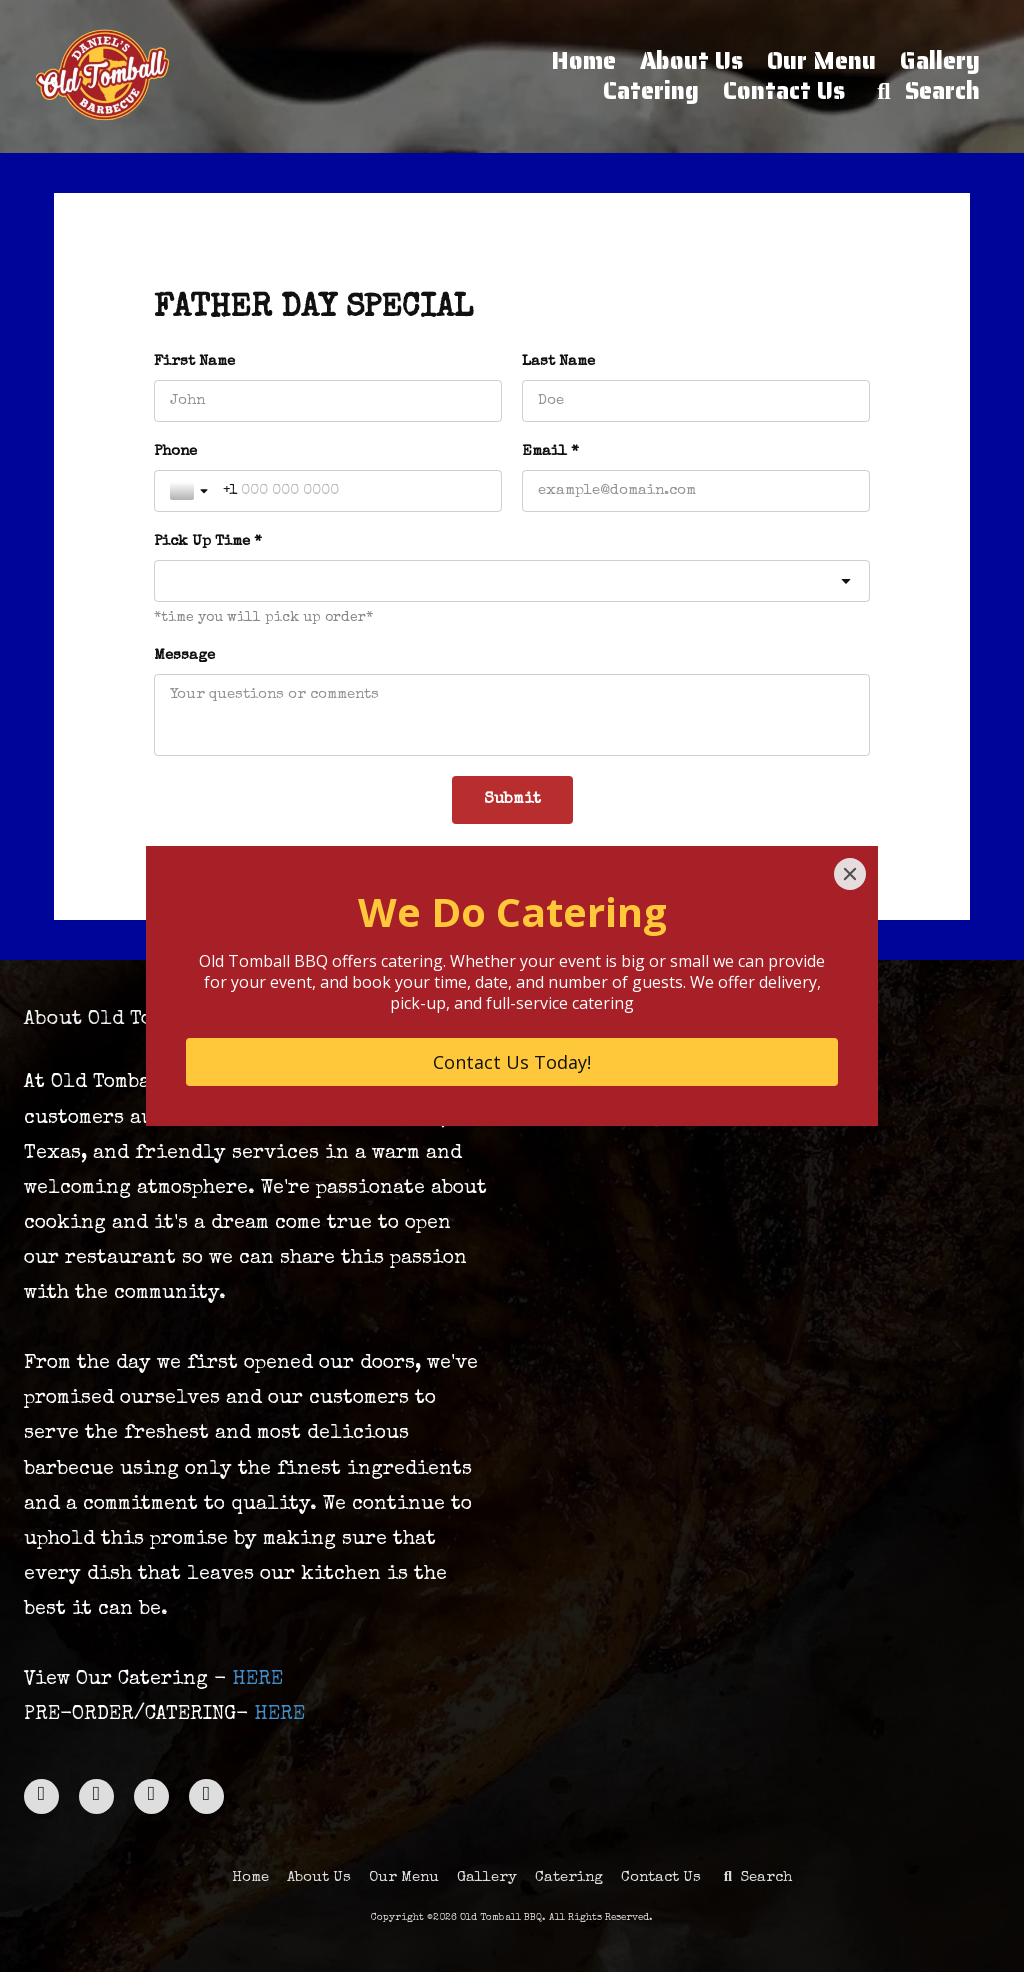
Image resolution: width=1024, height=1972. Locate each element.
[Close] (850, 874)
